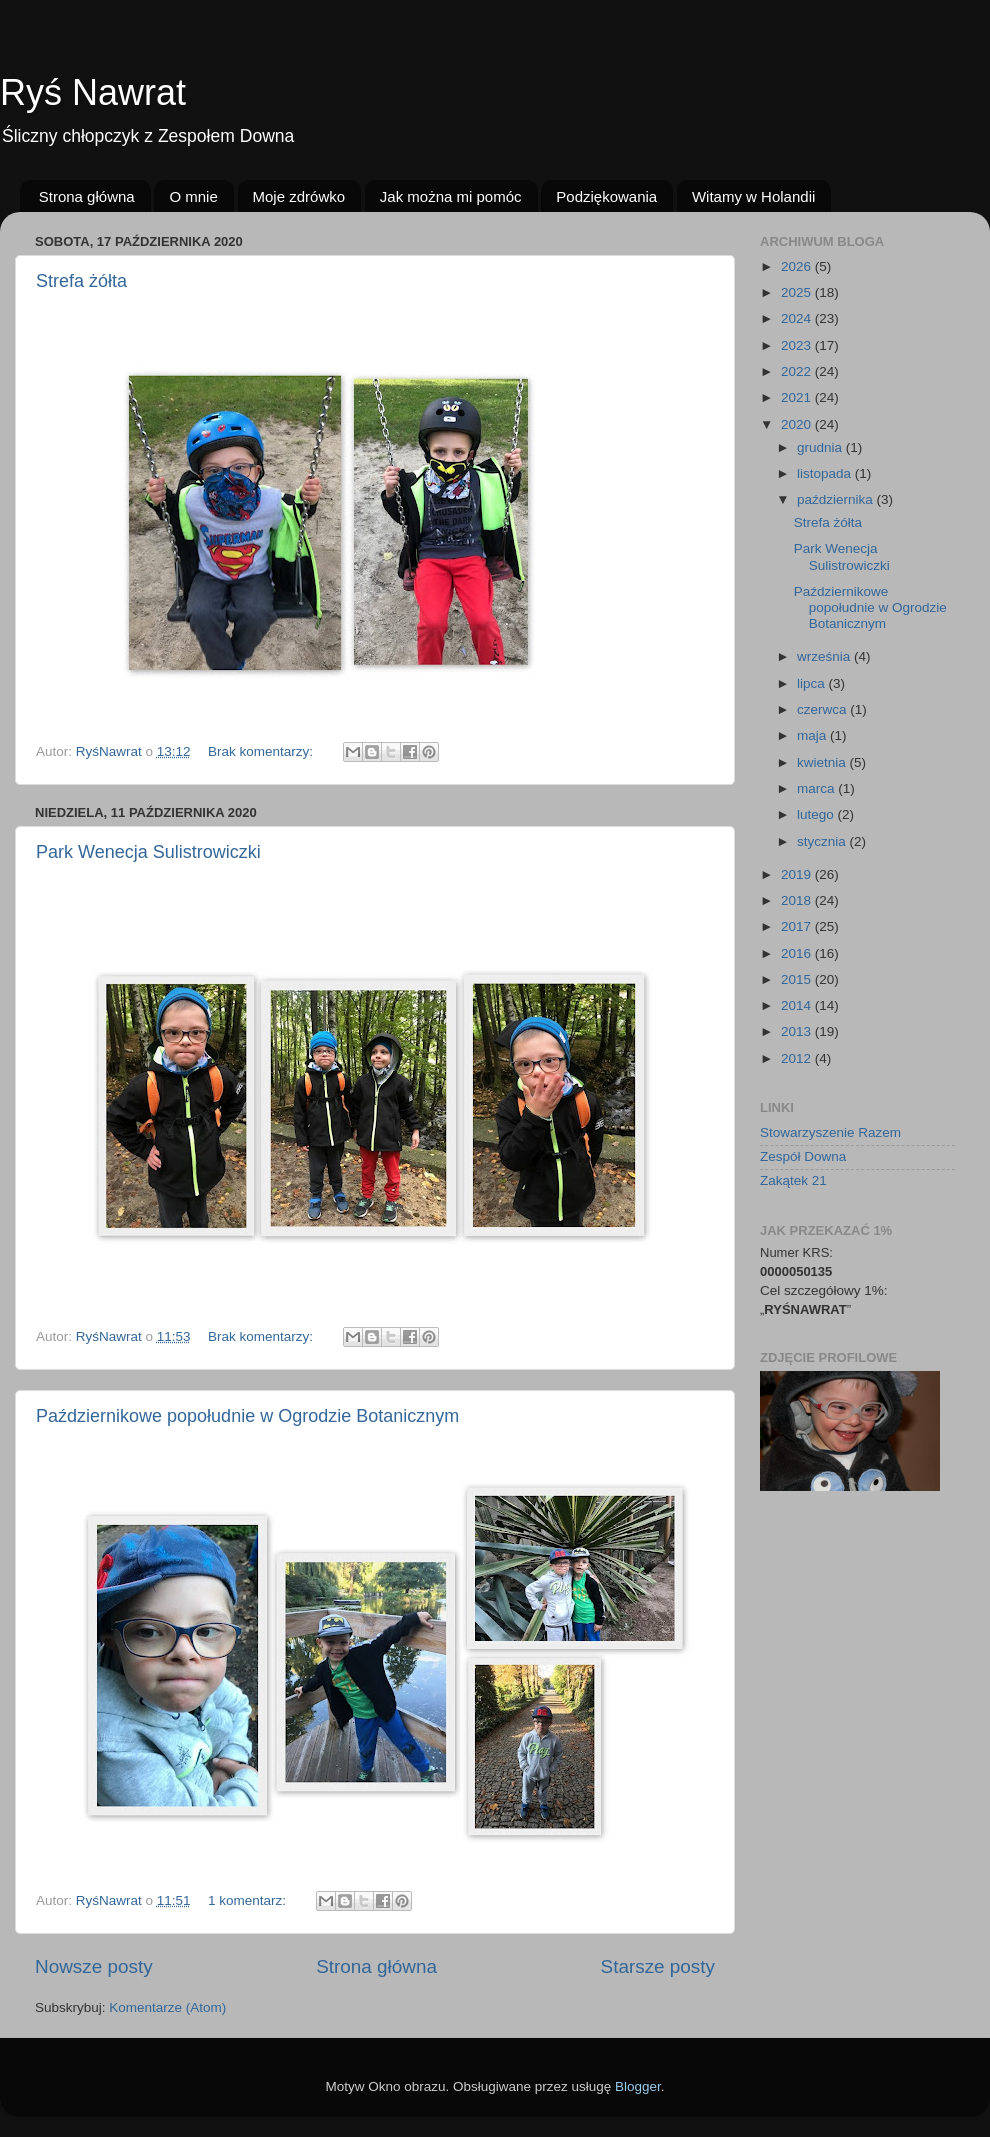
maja (813, 735)
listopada (826, 473)
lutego (817, 814)
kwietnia (823, 762)
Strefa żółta (81, 281)
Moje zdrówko (299, 196)
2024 (798, 318)
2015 (798, 979)
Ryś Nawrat (93, 92)
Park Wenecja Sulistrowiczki (148, 852)
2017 (798, 926)
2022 (798, 371)
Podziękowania (606, 196)
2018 (798, 900)
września (825, 656)
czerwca (823, 709)
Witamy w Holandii (753, 196)
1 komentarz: (249, 1900)
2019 (798, 874)
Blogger (638, 2086)
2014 (798, 1005)
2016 (798, 953)
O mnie (193, 196)
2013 (798, 1031)
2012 (798, 1058)
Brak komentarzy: (262, 751)
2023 (798, 345)
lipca (813, 683)
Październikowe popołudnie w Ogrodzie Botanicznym (247, 1416)
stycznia (823, 841)
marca (817, 788)
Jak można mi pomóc (451, 196)
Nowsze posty (94, 1966)
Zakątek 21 (793, 1180)
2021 (798, 397)
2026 (798, 266)
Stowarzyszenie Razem (830, 1132)
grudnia (821, 447)
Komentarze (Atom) (167, 2007)
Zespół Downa (803, 1156)
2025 (798, 292)
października (837, 499)
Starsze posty (658, 1966)
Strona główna (87, 196)
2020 (798, 424)
